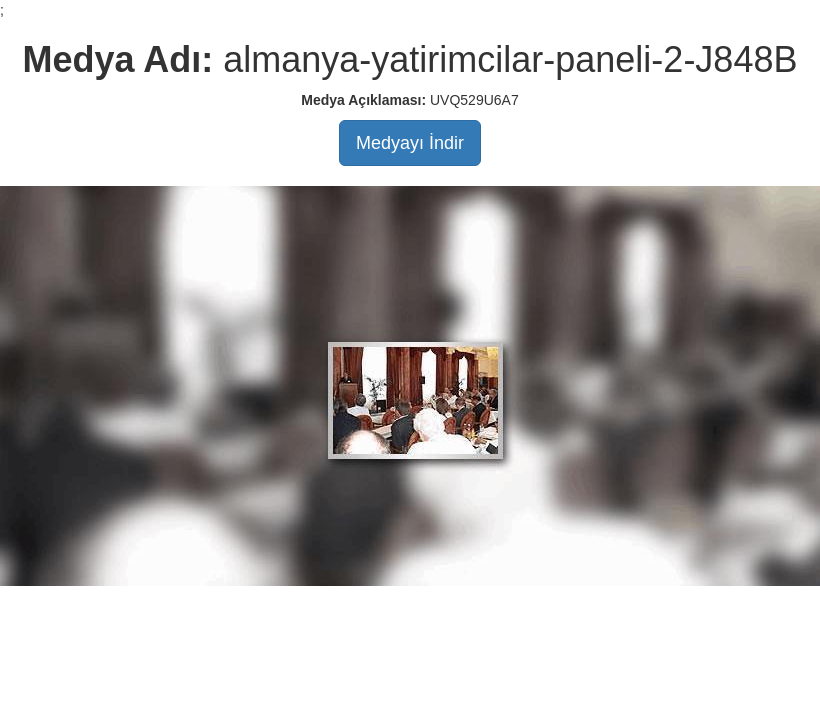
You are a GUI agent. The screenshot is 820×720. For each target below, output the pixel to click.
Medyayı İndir (410, 143)
